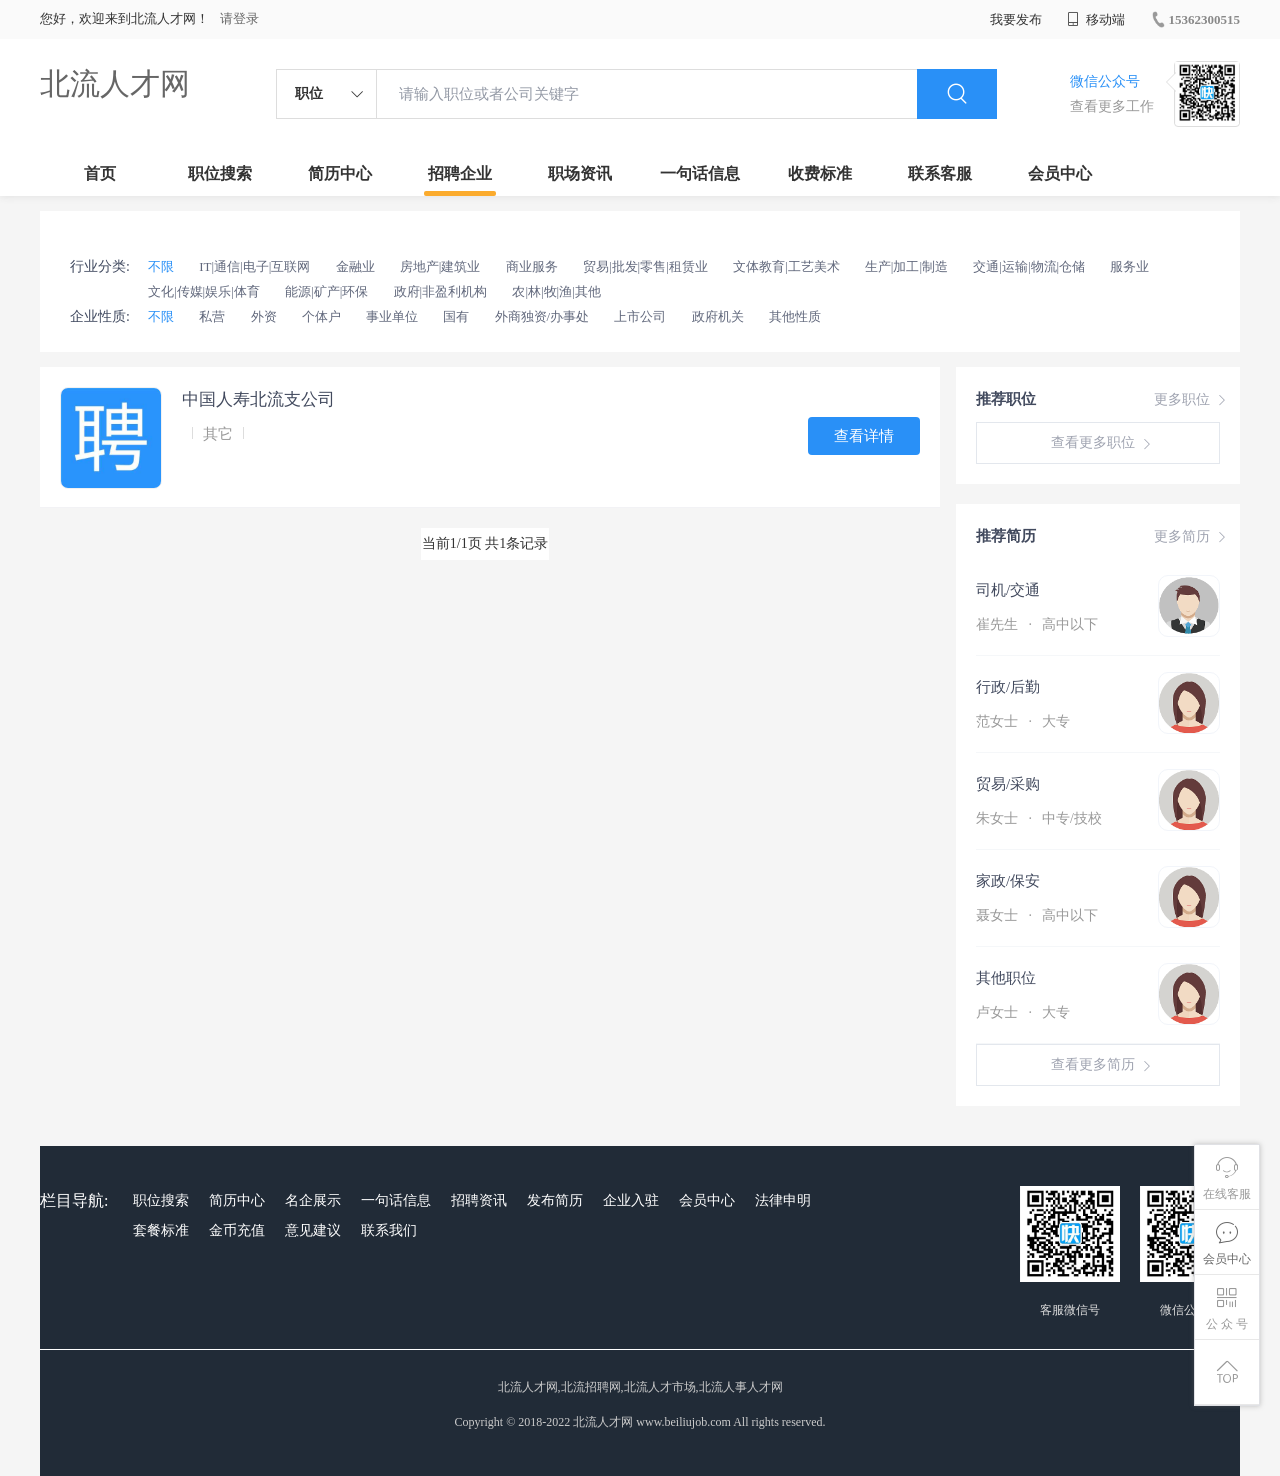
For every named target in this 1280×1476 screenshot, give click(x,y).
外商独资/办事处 (542, 316)
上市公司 (640, 316)
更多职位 (1192, 400)
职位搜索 (220, 173)
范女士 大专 (1023, 721)
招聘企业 (460, 173)
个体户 (321, 316)
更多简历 (1192, 537)
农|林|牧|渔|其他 (556, 291)
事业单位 (392, 316)
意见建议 (313, 1230)
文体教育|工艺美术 (786, 266)
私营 (212, 316)
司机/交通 (1008, 590)
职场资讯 (580, 173)
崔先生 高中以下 (1037, 624)
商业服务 (532, 266)
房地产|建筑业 (440, 266)
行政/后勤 (1008, 687)
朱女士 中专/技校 (1039, 818)
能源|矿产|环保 (326, 291)
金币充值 (237, 1230)
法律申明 (783, 1200)
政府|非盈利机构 (441, 291)
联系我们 (389, 1230)
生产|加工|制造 (906, 266)
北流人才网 (115, 83)
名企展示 (313, 1200)
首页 (100, 173)
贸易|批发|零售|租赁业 (645, 266)
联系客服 (940, 173)
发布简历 (555, 1200)
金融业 (355, 266)
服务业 (1129, 266)
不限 (161, 266)
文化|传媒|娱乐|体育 (204, 291)
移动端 (1096, 19)
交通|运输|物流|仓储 (1029, 266)
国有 (456, 316)
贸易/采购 (1008, 784)
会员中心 (1060, 173)
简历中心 (340, 173)
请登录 (239, 18)
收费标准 (820, 173)
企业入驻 (631, 1200)
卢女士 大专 (1023, 1012)
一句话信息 (700, 173)
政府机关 (718, 316)
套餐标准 (161, 1230)
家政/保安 (1008, 881)
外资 (264, 316)
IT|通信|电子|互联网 (254, 266)
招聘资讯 (479, 1200)
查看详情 (864, 436)
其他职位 (1006, 978)
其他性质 (795, 316)
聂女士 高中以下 (1037, 915)
